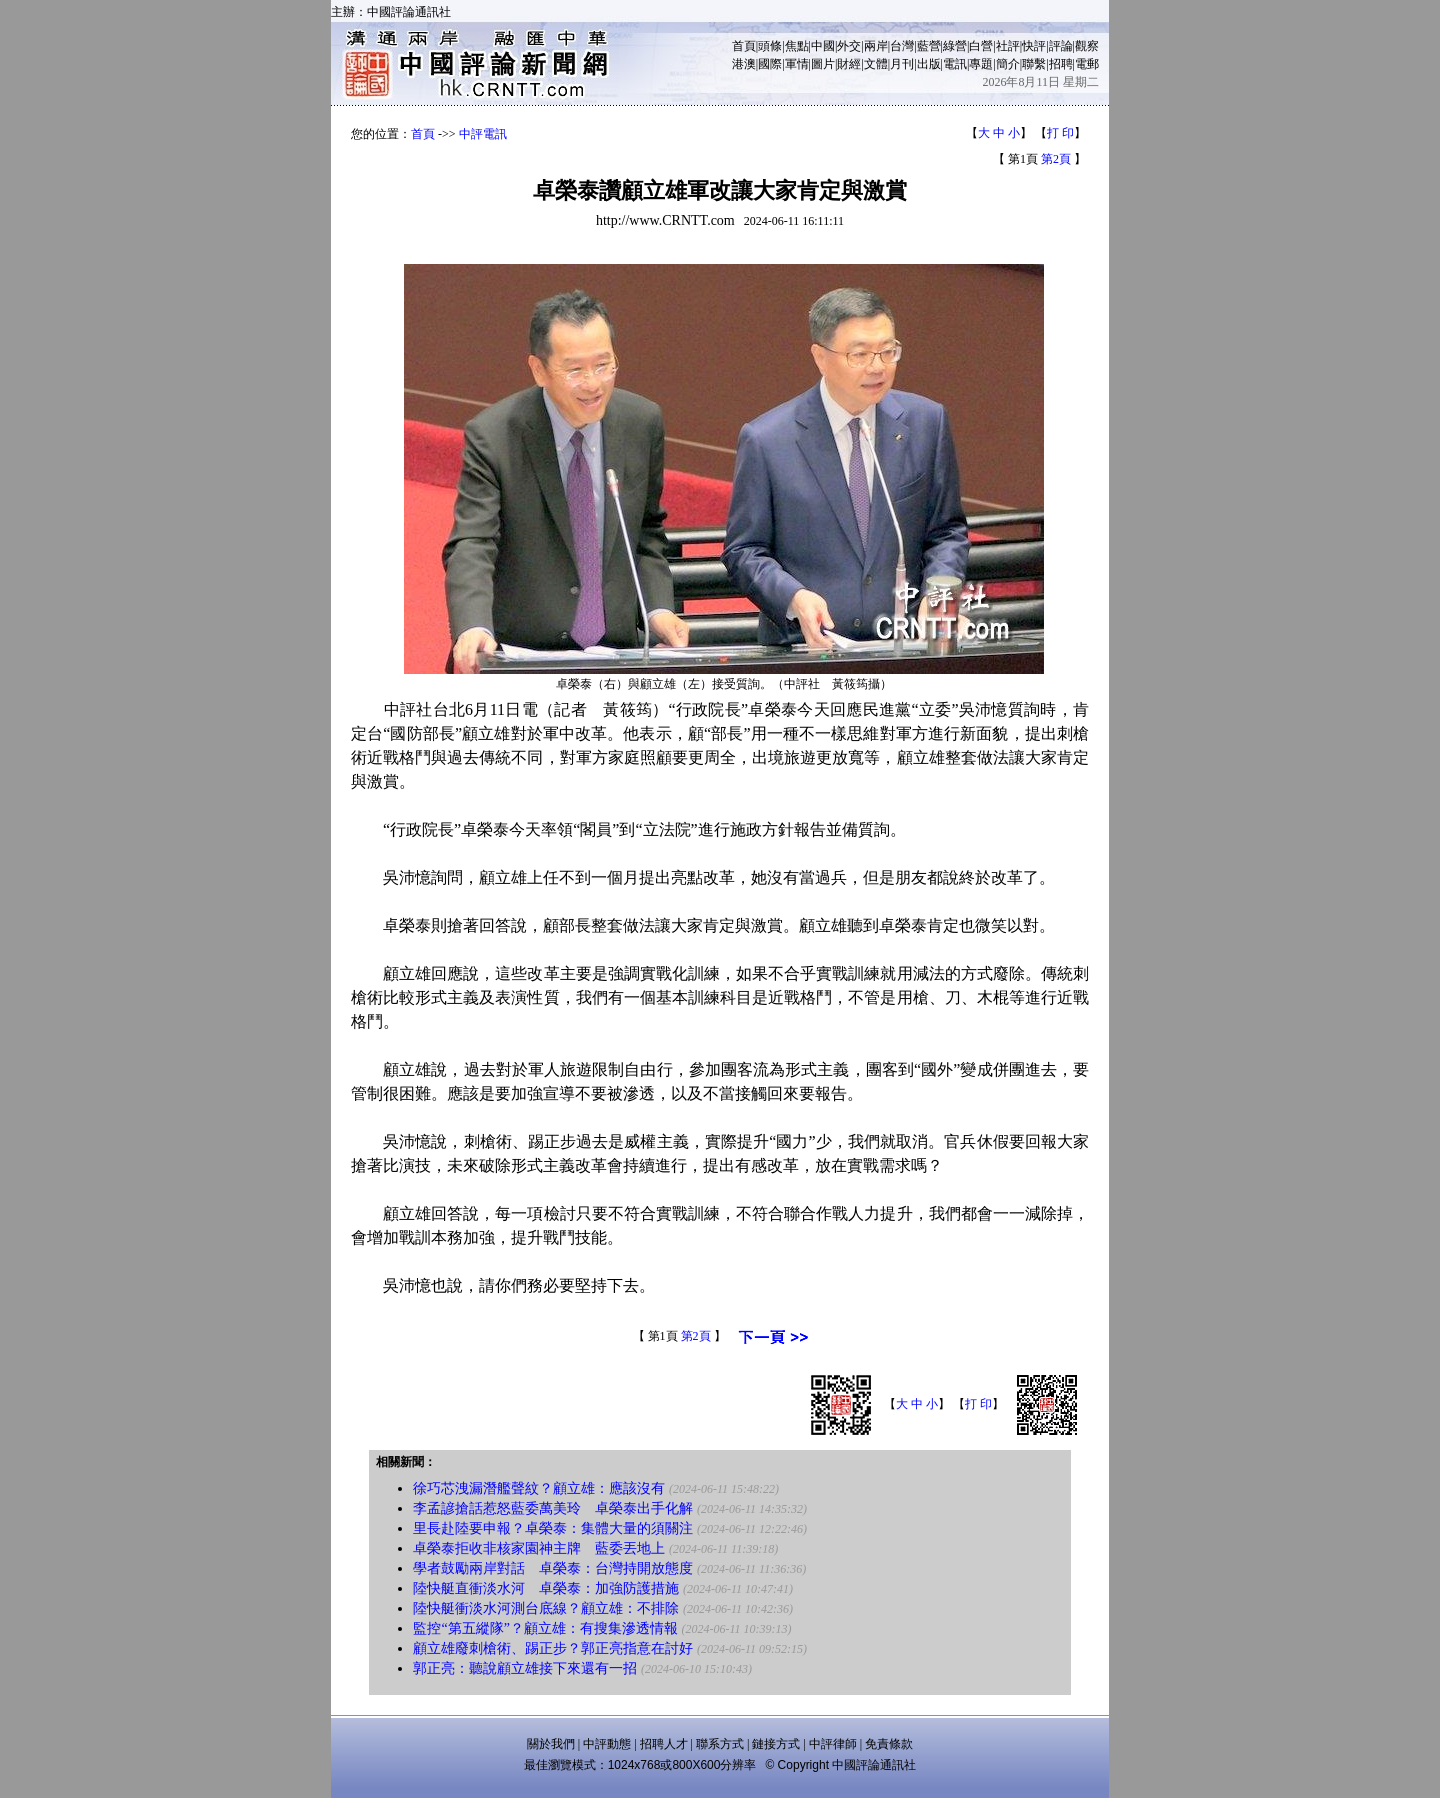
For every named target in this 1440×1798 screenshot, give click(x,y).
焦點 (797, 46)
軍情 (797, 64)
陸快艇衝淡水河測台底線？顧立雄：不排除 (546, 1608)
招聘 (1061, 64)
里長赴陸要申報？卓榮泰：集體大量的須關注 (553, 1528)
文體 (876, 64)
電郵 (1087, 64)
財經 (849, 64)
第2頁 (1056, 159)
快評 (1034, 46)
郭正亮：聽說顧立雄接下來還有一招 (525, 1668)
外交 (849, 46)
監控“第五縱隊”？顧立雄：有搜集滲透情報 (545, 1628)
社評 (1008, 46)
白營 (981, 46)
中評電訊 (483, 134)
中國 (823, 46)
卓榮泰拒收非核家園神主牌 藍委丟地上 (539, 1548)
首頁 (744, 46)
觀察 (1087, 46)
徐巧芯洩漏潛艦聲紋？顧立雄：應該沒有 (539, 1488)
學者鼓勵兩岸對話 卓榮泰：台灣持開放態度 (553, 1568)
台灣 (902, 46)
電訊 (955, 64)
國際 (770, 64)
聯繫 (1034, 64)
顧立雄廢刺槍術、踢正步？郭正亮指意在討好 (553, 1648)
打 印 (1060, 133)
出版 (929, 64)
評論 (1061, 46)
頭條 (770, 46)
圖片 (823, 64)
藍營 (929, 46)
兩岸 (876, 46)
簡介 (1008, 64)
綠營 (955, 46)
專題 (981, 64)
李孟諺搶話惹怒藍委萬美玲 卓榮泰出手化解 (553, 1508)
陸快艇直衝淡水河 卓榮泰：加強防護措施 (546, 1588)
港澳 (744, 64)
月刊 (902, 64)
